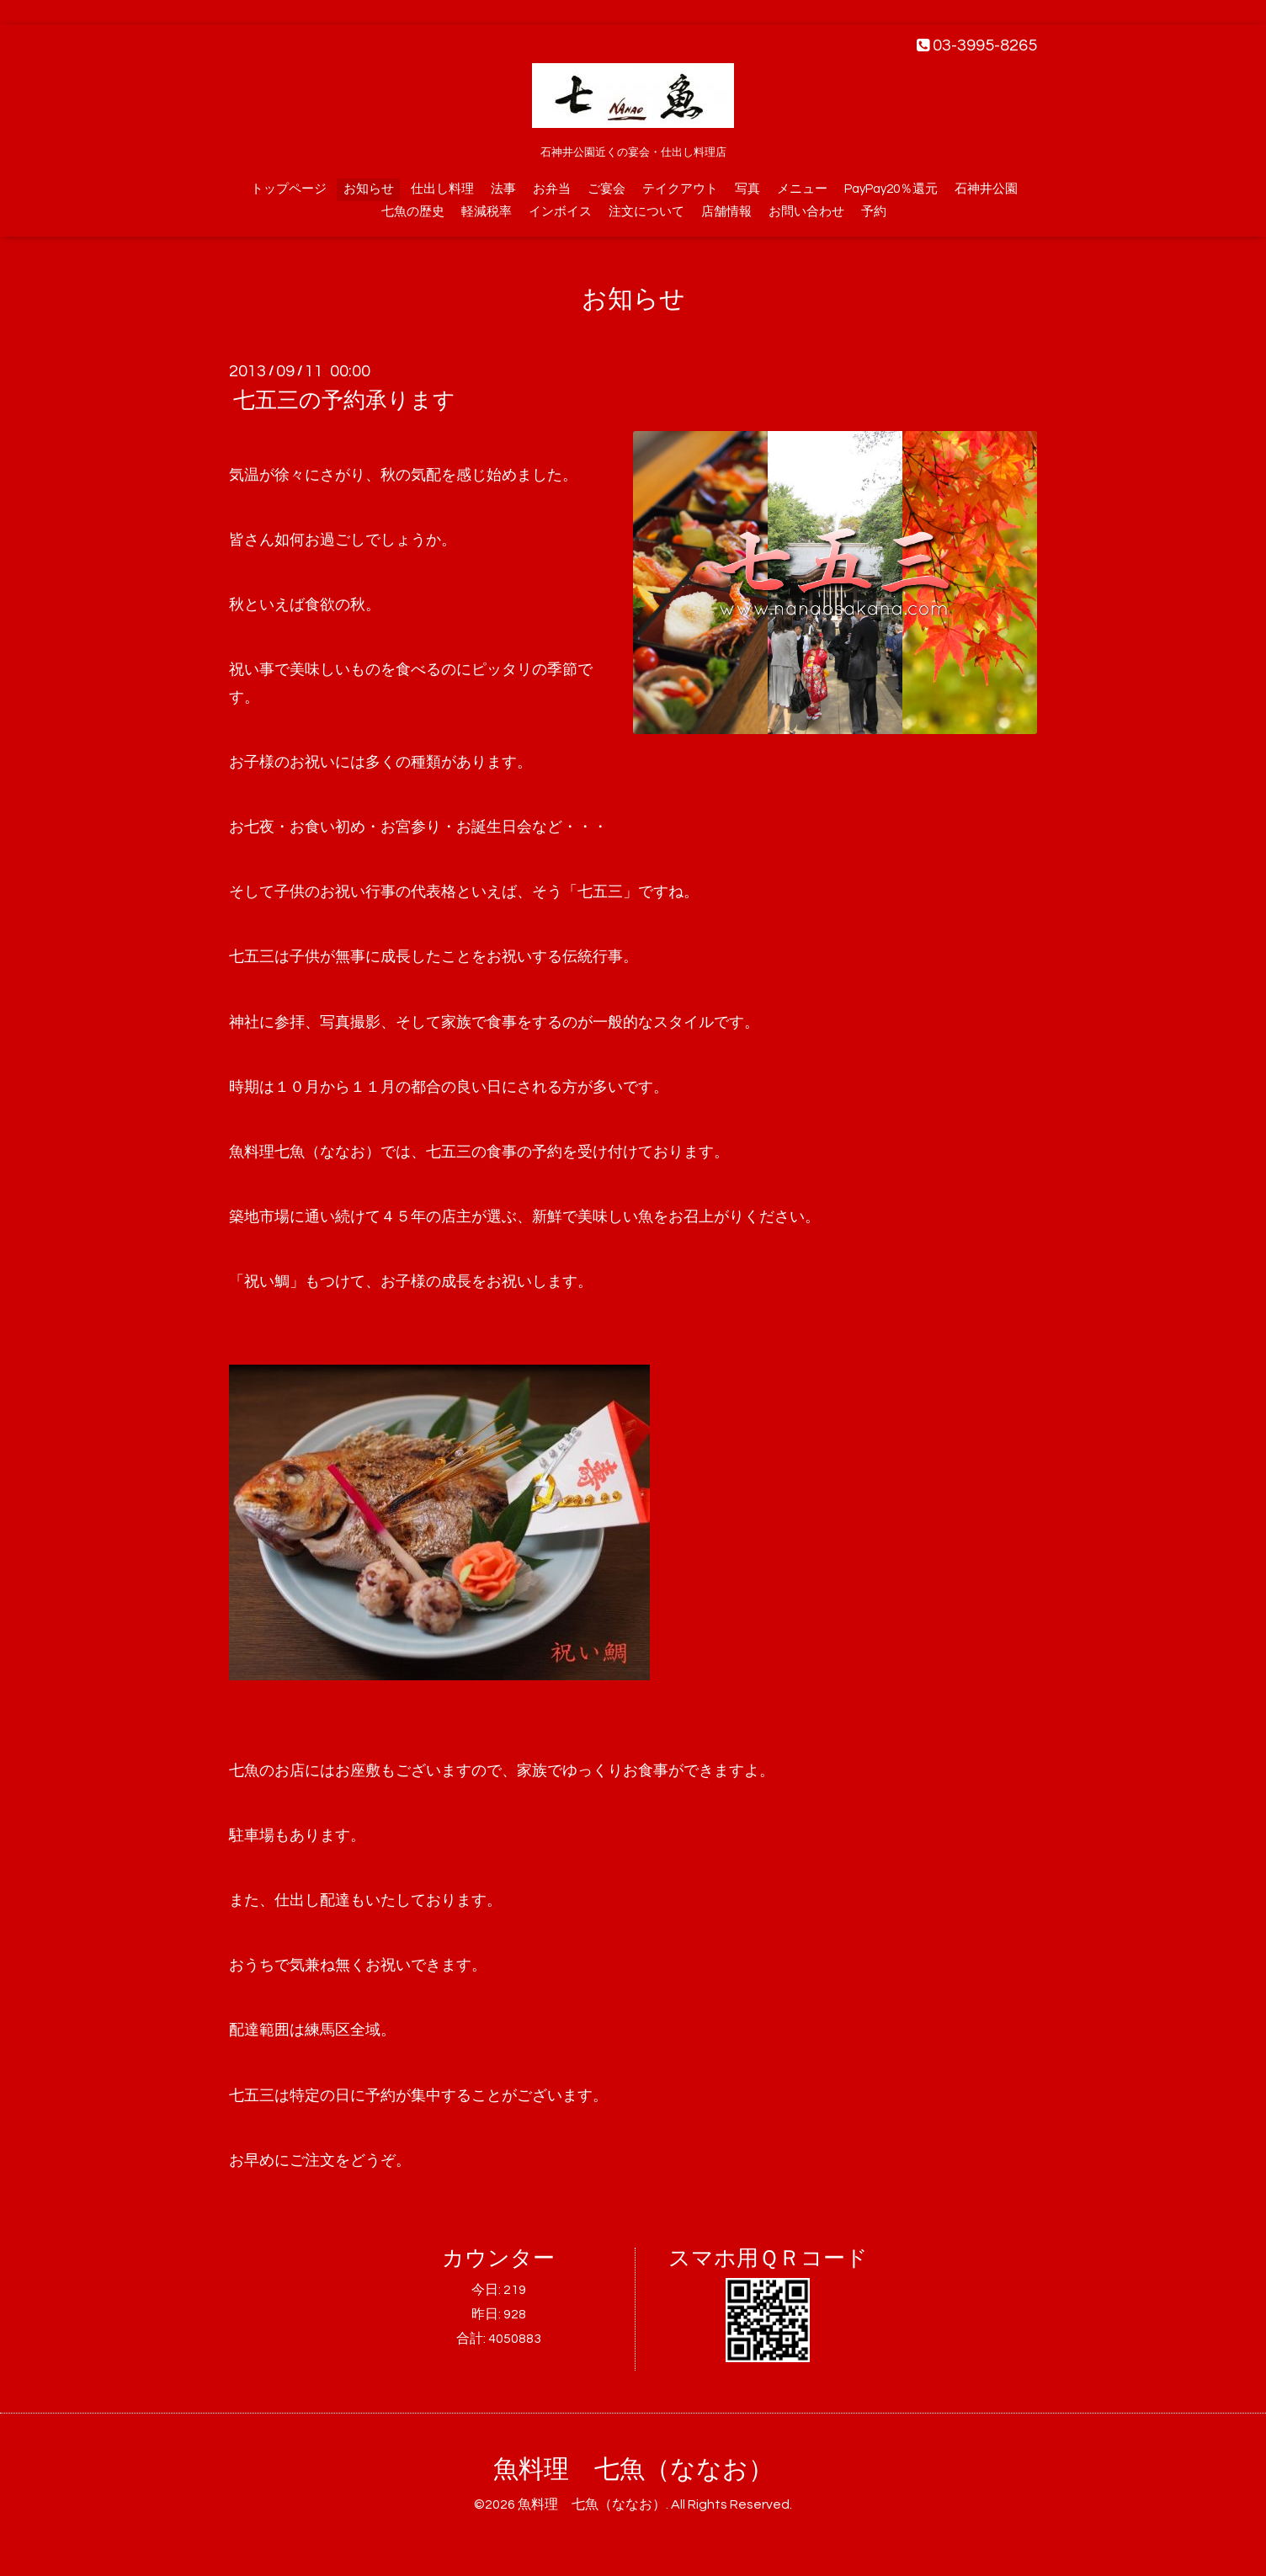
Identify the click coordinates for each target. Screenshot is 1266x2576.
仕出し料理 (442, 189)
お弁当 (552, 189)
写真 (747, 189)
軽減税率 (486, 211)
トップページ (289, 189)
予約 (873, 211)
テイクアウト (680, 189)
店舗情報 (726, 211)
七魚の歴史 (412, 211)
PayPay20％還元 (891, 189)
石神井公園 (986, 189)
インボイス (560, 211)
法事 (503, 189)
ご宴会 (606, 189)
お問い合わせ (806, 211)
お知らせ (368, 189)
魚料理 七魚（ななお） (633, 2469)
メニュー (802, 189)
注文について (646, 211)
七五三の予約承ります (344, 401)
